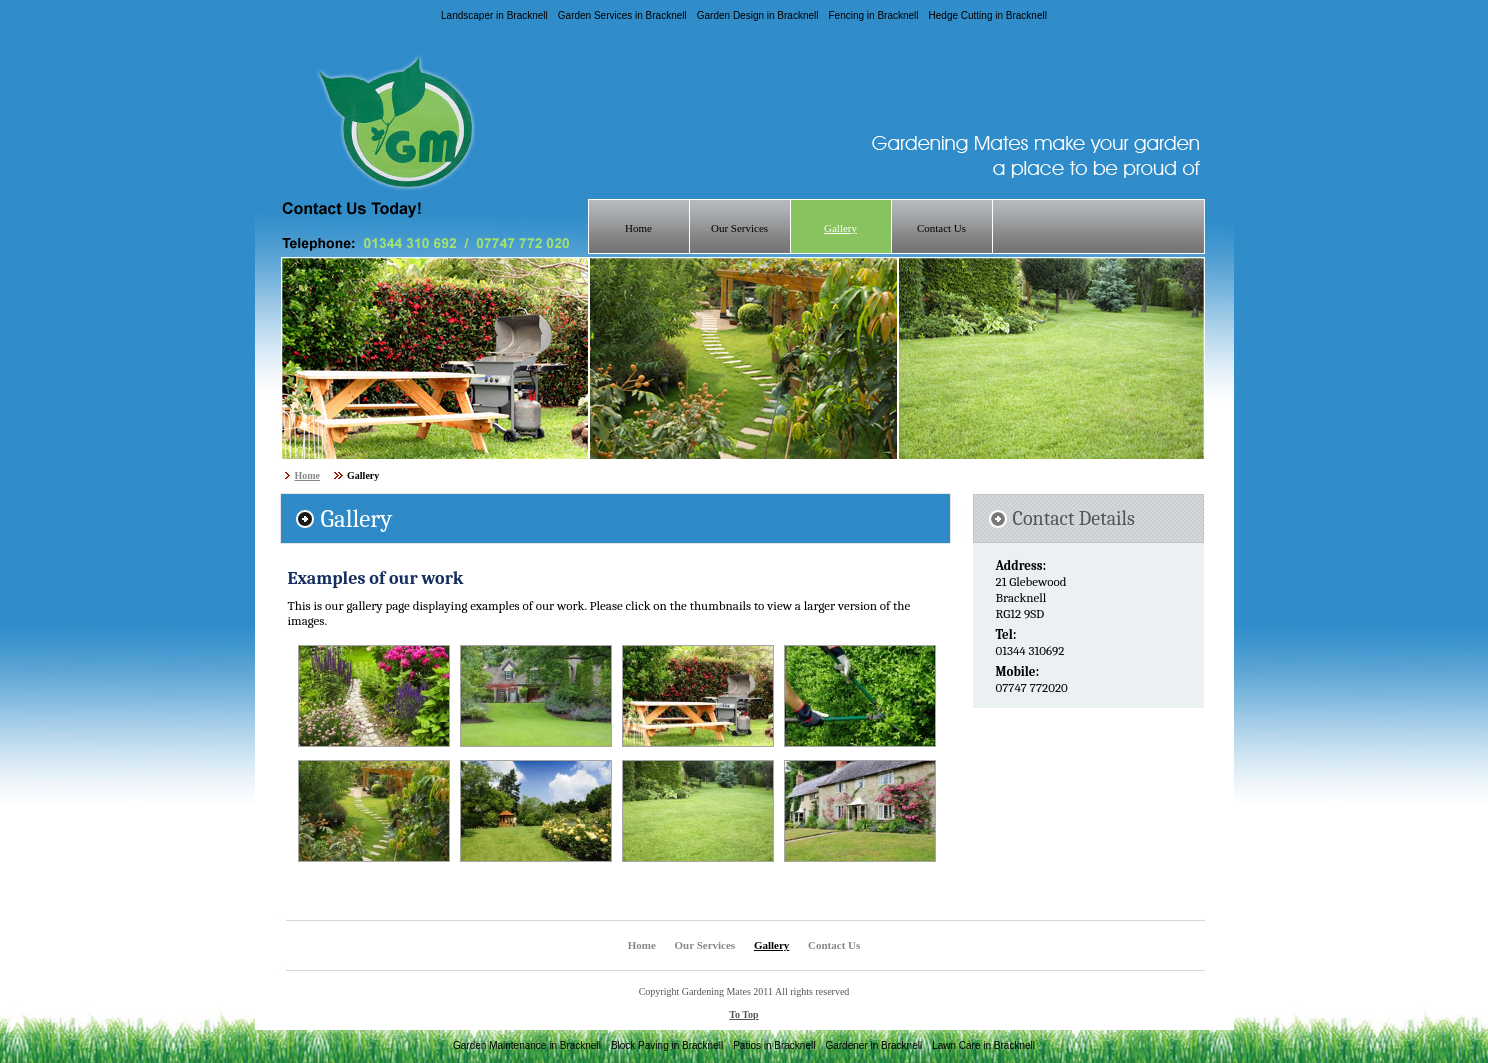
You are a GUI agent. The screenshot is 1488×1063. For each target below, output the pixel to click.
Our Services (739, 228)
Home (638, 228)
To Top (743, 1014)
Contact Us (941, 228)
